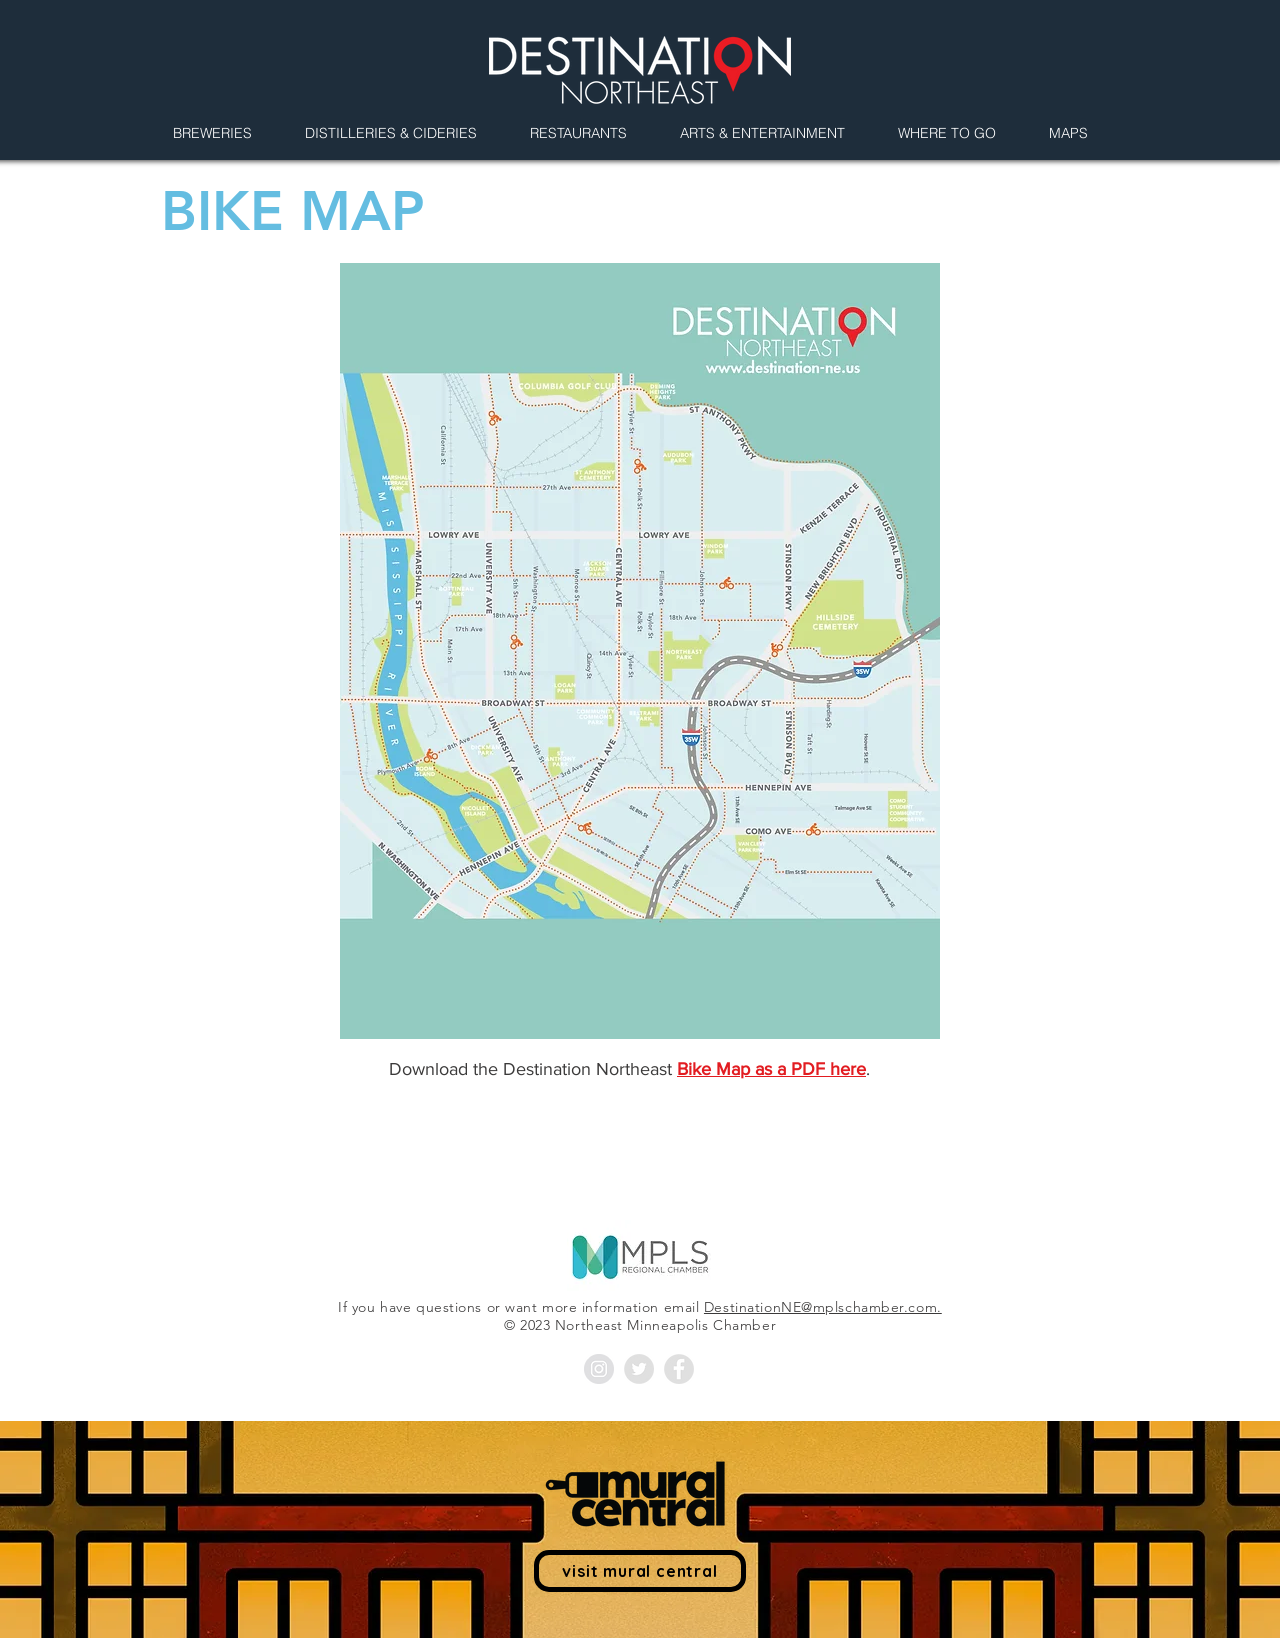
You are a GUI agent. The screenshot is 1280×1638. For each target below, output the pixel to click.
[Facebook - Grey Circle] (679, 1369)
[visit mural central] (640, 1571)
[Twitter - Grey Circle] (639, 1369)
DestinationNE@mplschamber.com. (823, 1307)
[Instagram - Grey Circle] (599, 1369)
